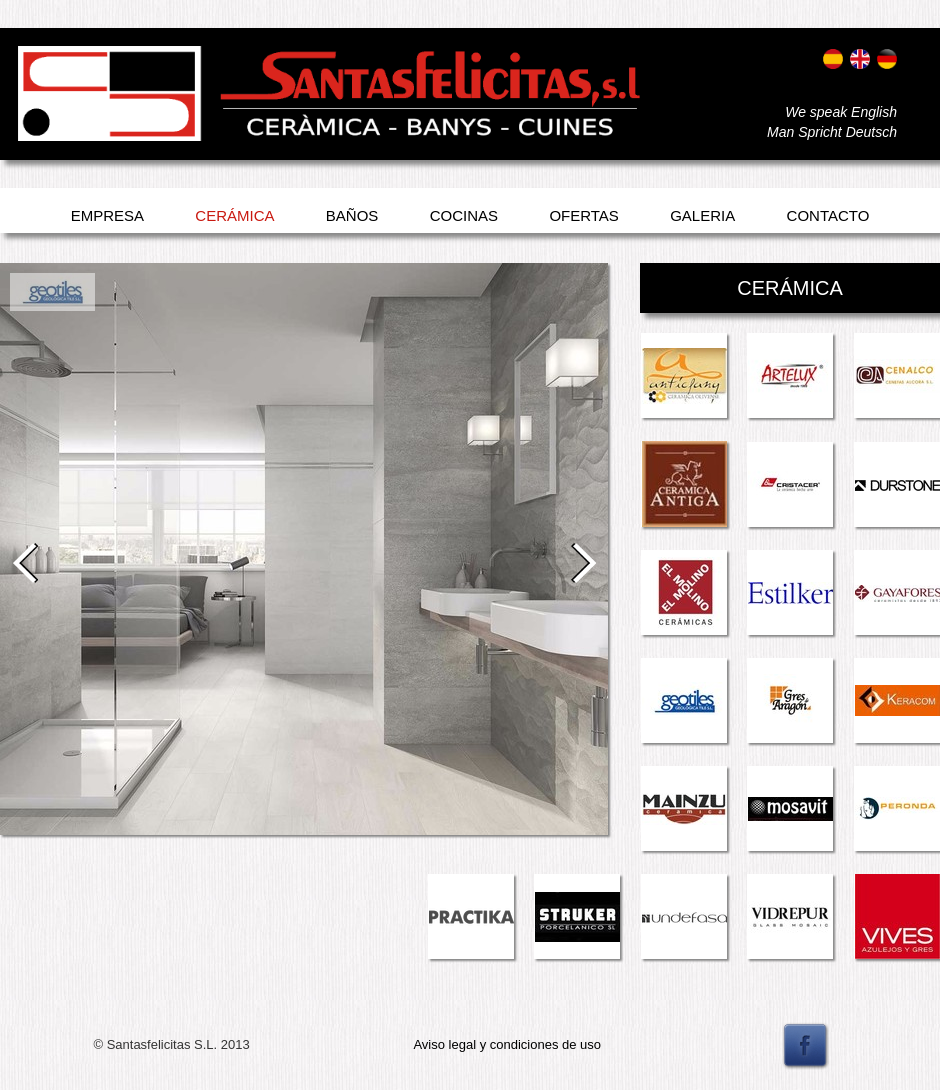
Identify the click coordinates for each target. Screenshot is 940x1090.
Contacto (828, 215)
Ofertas (583, 215)
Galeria (702, 215)
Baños (352, 215)
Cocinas (464, 215)
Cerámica (234, 215)
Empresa (107, 215)
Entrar (37, 117)
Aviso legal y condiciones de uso (507, 1044)
